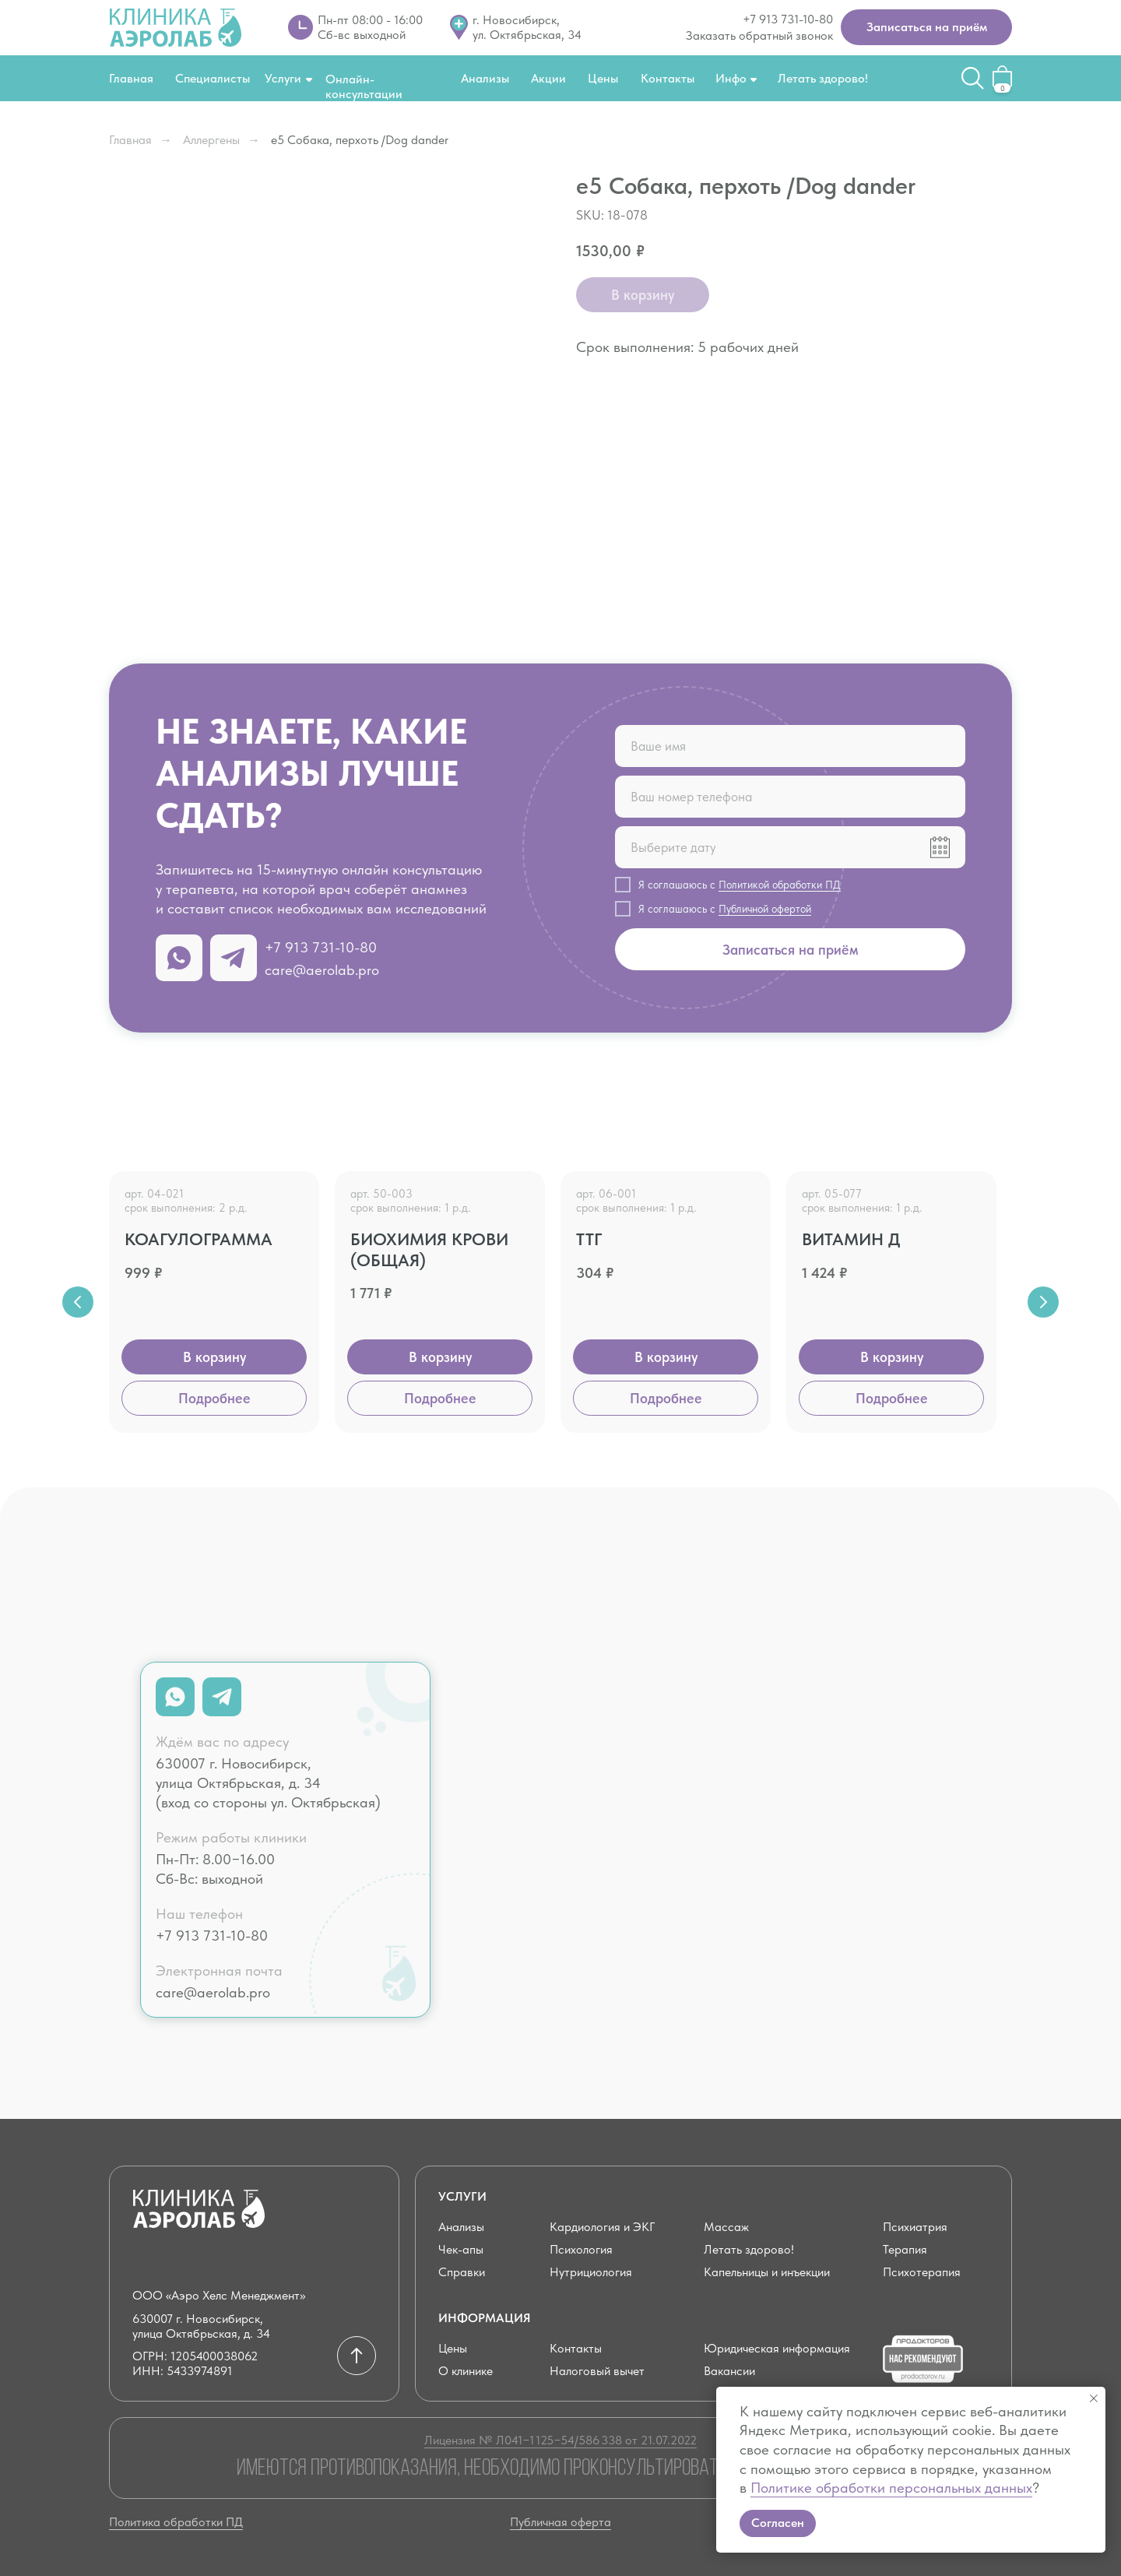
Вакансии (729, 2370)
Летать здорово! (823, 78)
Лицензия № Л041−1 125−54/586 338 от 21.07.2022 (560, 2440)
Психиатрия (915, 2226)
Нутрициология (591, 2272)
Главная (131, 78)
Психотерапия (922, 2272)
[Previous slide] (77, 1302)
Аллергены (211, 139)
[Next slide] (1043, 1302)
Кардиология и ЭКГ (602, 2226)
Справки (461, 2272)
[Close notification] (1094, 2398)
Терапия (905, 2249)
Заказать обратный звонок (759, 35)
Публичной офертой (765, 909)
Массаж (726, 2226)
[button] (926, 27)
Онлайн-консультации (363, 86)
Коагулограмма (198, 1239)
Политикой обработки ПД (780, 884)
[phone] (790, 797)
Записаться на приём (790, 949)
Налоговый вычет (597, 2370)
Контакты (667, 78)
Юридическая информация (777, 2348)
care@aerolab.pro (322, 970)
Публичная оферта (560, 2521)
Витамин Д (851, 1239)
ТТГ (589, 1239)
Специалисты (212, 78)
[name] (790, 746)
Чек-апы (460, 2249)
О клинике (465, 2370)
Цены (603, 78)
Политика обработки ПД (176, 2521)
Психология (581, 2249)
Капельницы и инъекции (767, 2272)
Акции (548, 78)
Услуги (283, 78)
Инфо (731, 78)
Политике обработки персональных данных (891, 2488)
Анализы (485, 78)
